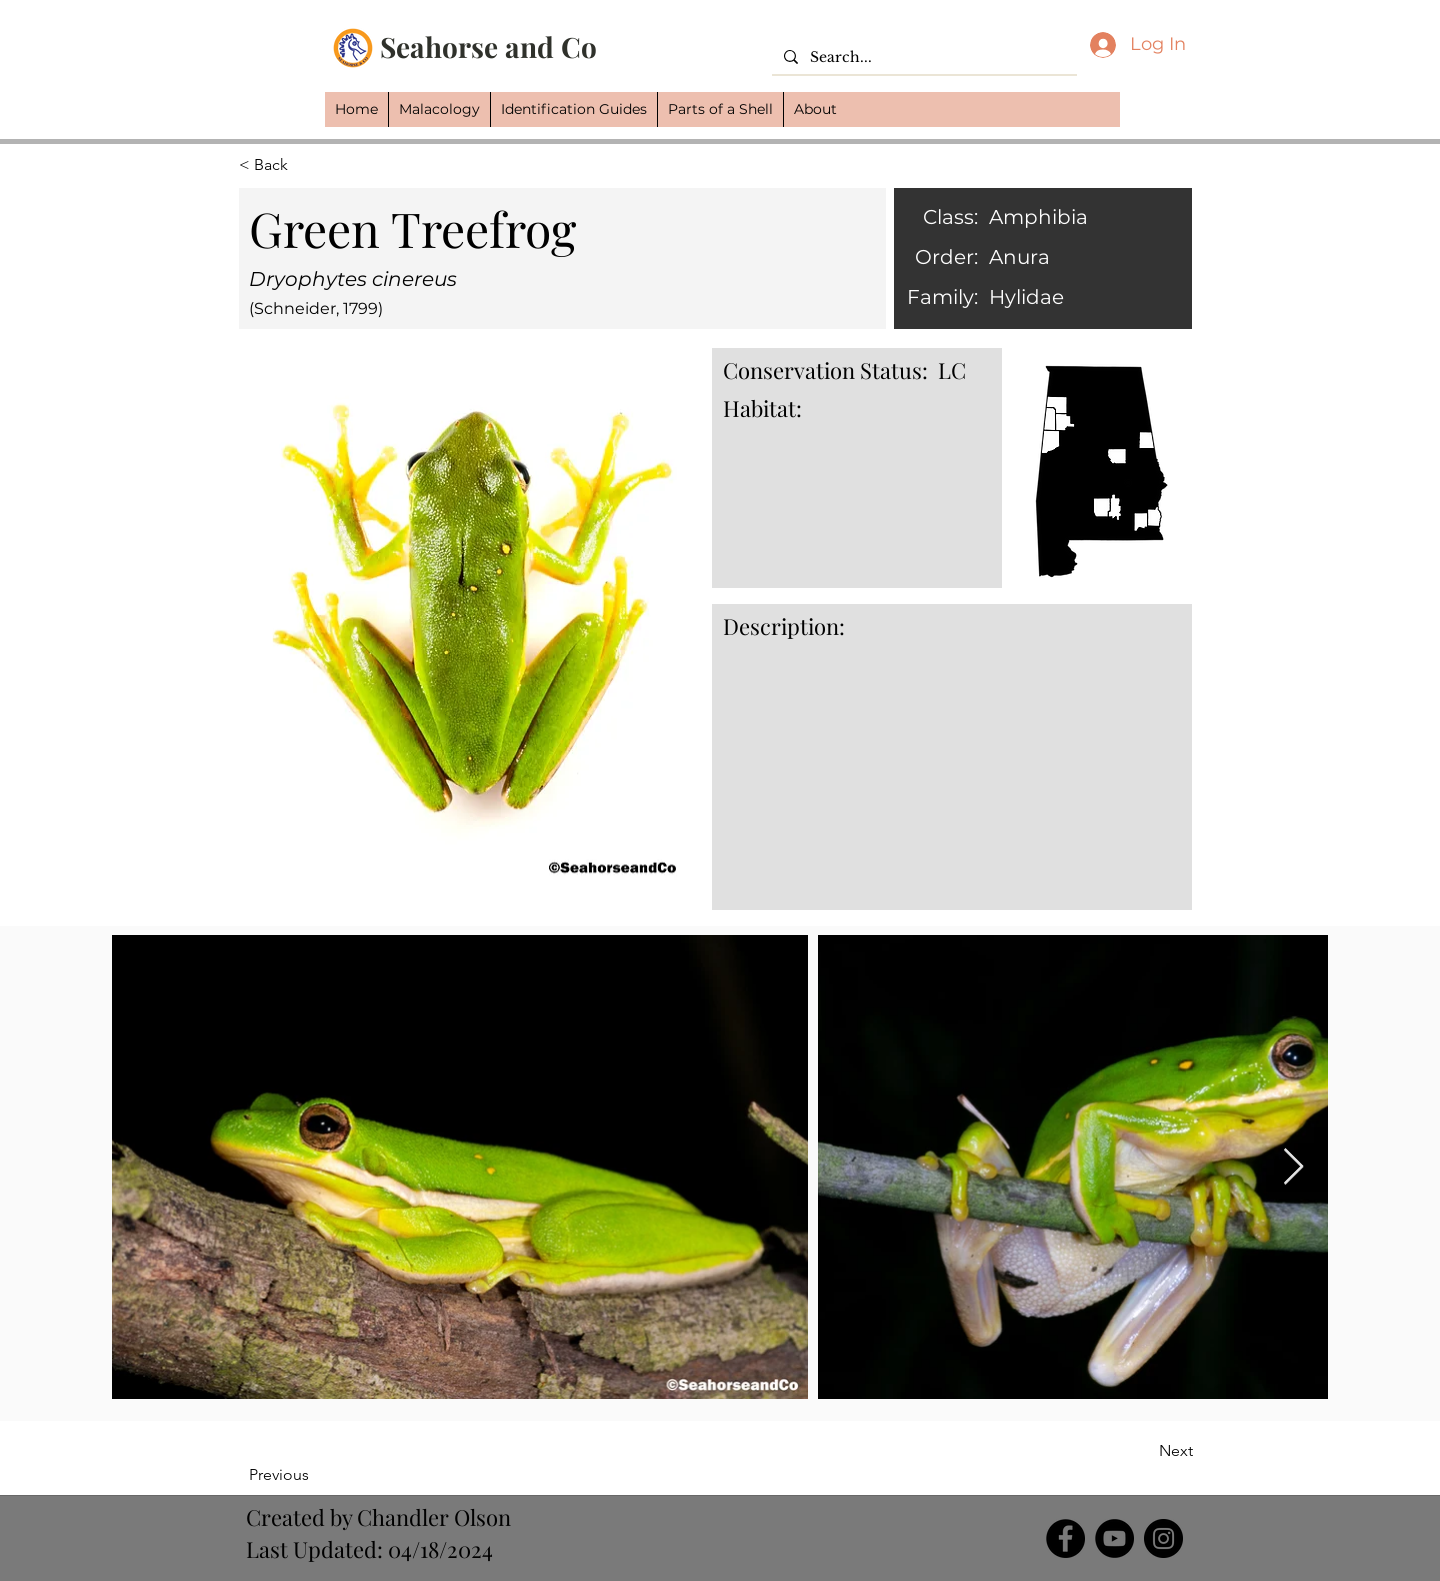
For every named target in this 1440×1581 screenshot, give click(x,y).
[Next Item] (1293, 1167)
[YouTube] (1114, 1538)
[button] (439, 109)
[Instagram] (1163, 1538)
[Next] (1143, 1451)
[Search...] (922, 58)
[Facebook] (1065, 1538)
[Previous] (314, 1475)
